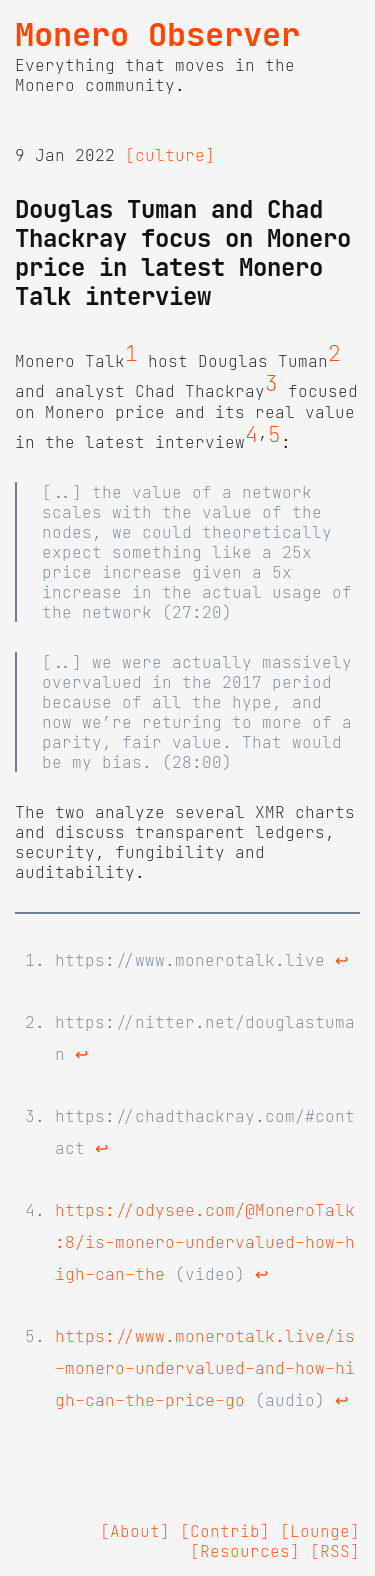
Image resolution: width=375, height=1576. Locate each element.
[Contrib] (225, 1531)
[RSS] (335, 1551)
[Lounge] (320, 1531)
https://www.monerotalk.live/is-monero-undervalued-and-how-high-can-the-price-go (205, 1368)
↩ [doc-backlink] (341, 960)
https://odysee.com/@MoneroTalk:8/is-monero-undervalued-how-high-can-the (205, 1242)
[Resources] (245, 1551)
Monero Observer (157, 35)
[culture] (170, 155)
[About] (135, 1531)
